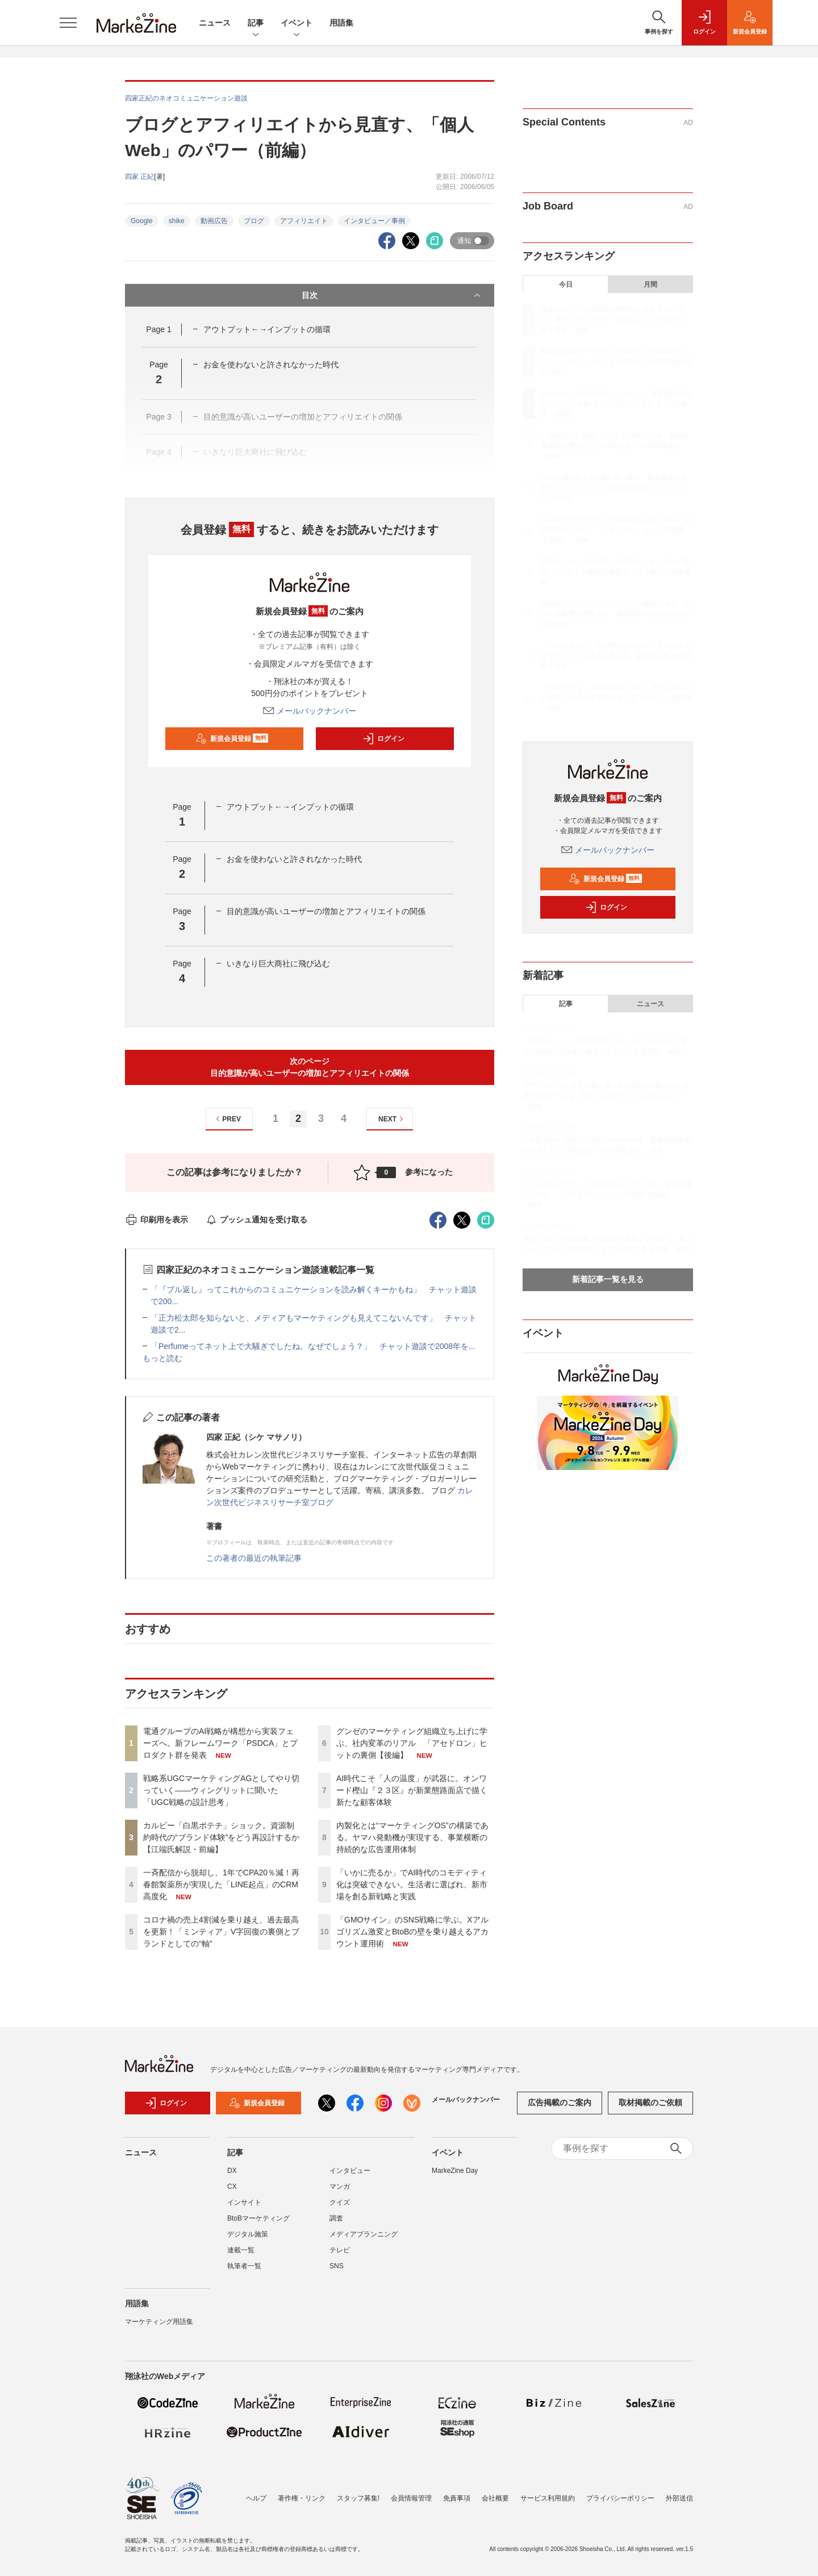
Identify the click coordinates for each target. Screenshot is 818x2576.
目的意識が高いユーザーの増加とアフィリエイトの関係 (326, 911)
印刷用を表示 (156, 1219)
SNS (336, 2266)
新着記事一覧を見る (608, 1279)
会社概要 (495, 2498)
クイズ (339, 2202)
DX (232, 2171)
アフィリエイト (304, 221)
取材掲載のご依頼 (650, 2102)
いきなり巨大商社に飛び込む (278, 963)
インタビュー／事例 (374, 221)
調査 (336, 2218)
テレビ (339, 2250)
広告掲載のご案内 (559, 2102)
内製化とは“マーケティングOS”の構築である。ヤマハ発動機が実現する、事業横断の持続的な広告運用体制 (412, 1837)
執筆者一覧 (244, 2266)
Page (158, 329)
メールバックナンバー (309, 710)
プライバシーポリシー (620, 2498)
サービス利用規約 (547, 2498)
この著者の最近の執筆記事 (254, 1558)
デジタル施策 (247, 2234)
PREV (227, 1119)
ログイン (383, 738)
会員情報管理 (411, 2498)
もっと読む (162, 1358)
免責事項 (456, 2498)
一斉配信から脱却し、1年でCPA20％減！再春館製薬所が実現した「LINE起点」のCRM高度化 (221, 1884)
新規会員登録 (232, 738)
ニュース (215, 22)
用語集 (341, 22)
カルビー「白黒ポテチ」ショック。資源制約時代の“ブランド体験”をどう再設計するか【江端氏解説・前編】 (221, 1837)
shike (177, 221)
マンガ (339, 2186)
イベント (296, 23)
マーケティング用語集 (159, 2322)
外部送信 (679, 2498)
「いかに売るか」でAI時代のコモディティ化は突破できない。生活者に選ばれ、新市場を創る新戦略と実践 (411, 1884)
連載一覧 (240, 2250)
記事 (256, 23)
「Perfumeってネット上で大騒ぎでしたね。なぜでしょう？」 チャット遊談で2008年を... (313, 1346)
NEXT (392, 1119)
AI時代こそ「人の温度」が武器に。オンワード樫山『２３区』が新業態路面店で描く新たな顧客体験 (411, 1790)
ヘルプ (256, 2498)
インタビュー (349, 2171)
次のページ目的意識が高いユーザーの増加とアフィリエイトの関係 (309, 1067)
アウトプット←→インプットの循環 (267, 329)
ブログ (254, 221)
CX (232, 2186)
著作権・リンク (301, 2498)
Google (142, 221)
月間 (650, 284)
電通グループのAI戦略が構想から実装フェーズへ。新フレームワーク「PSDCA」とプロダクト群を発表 (220, 1743)
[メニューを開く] (68, 22)
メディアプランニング (363, 2234)
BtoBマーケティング (258, 2218)
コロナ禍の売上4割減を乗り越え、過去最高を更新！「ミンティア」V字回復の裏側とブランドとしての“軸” (221, 1931)
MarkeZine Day (455, 2171)
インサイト (244, 2202)
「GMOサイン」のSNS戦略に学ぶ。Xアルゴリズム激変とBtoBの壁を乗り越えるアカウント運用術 (412, 1931)
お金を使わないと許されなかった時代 (271, 364)
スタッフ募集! (358, 2498)
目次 (392, 295)
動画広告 (214, 221)
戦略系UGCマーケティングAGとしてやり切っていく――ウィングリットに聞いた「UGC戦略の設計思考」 (221, 1790)
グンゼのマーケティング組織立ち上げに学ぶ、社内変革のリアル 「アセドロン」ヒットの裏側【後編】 (411, 1743)
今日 (566, 284)
